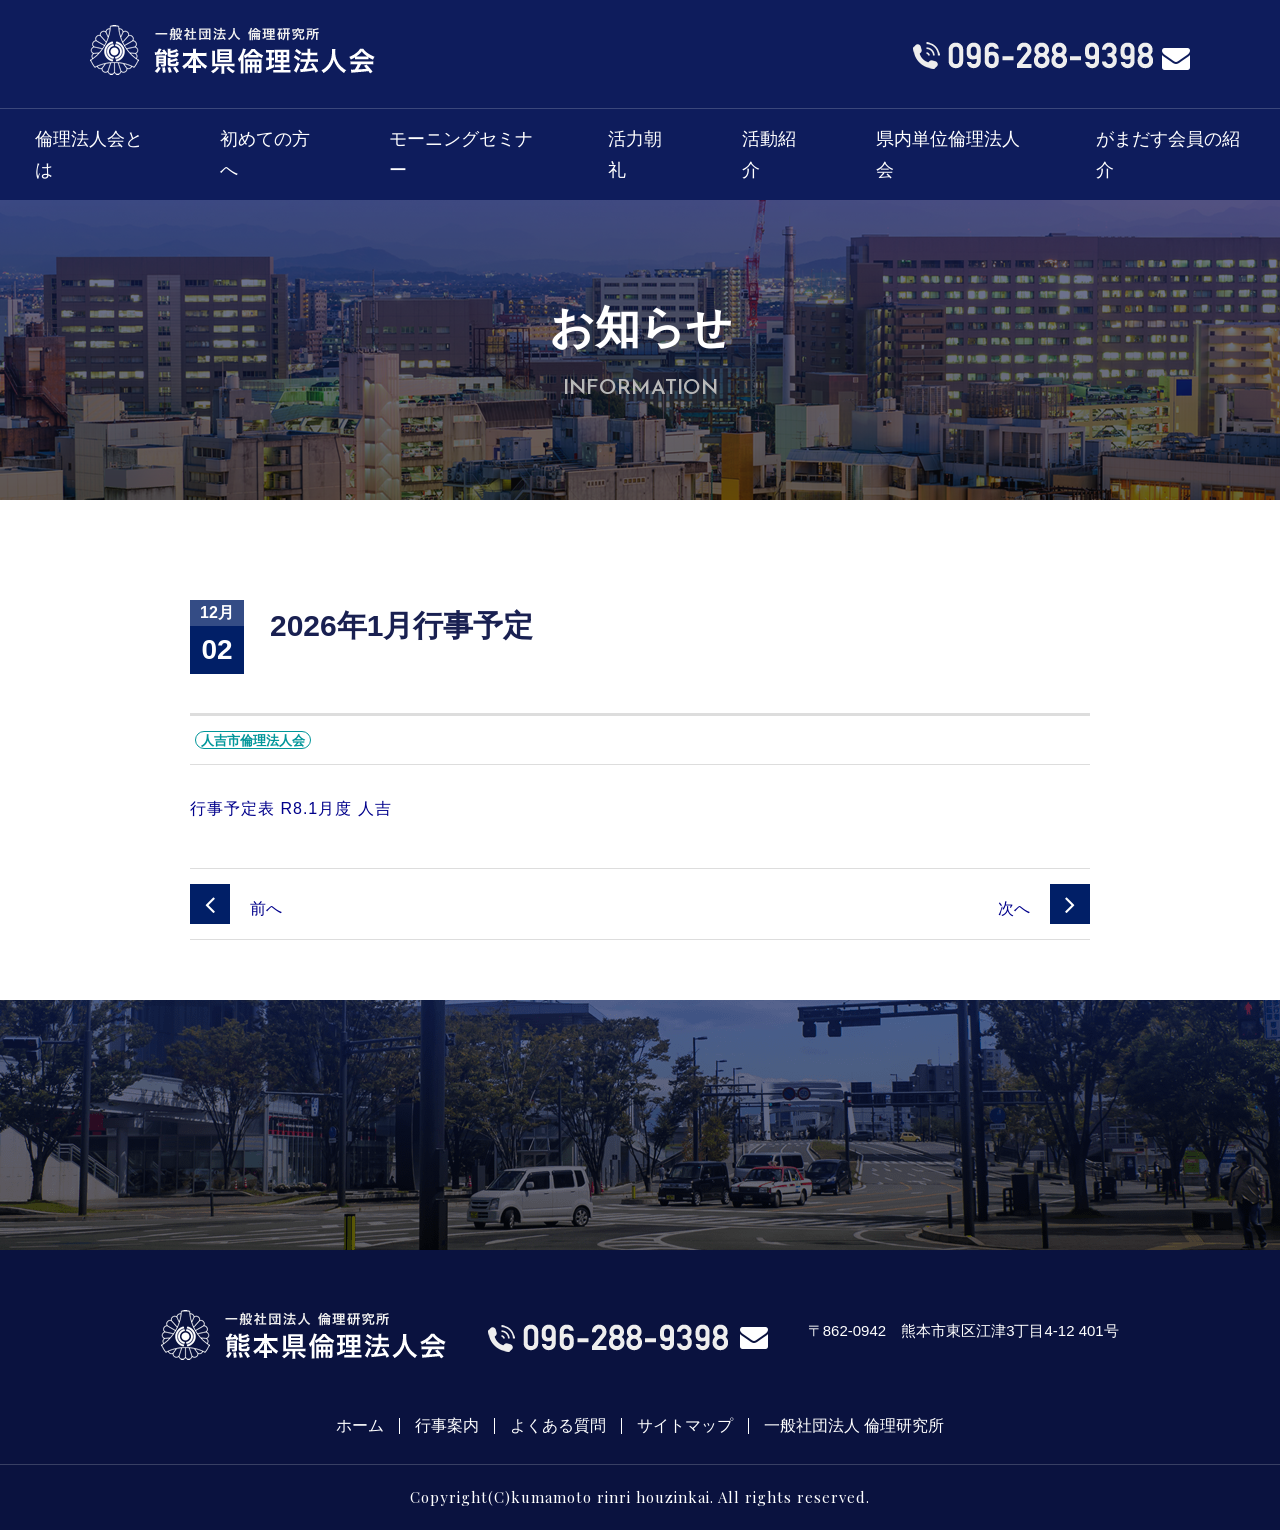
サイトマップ (685, 1426)
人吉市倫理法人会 (253, 740)
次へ (1044, 908)
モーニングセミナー (461, 154)
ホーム (360, 1426)
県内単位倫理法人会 (948, 154)
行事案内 (447, 1426)
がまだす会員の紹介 (1168, 154)
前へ (236, 908)
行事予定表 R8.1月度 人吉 (291, 808)
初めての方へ (265, 154)
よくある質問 (558, 1426)
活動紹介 (769, 154)
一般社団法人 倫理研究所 (854, 1426)
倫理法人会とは (89, 154)
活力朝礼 (635, 154)
